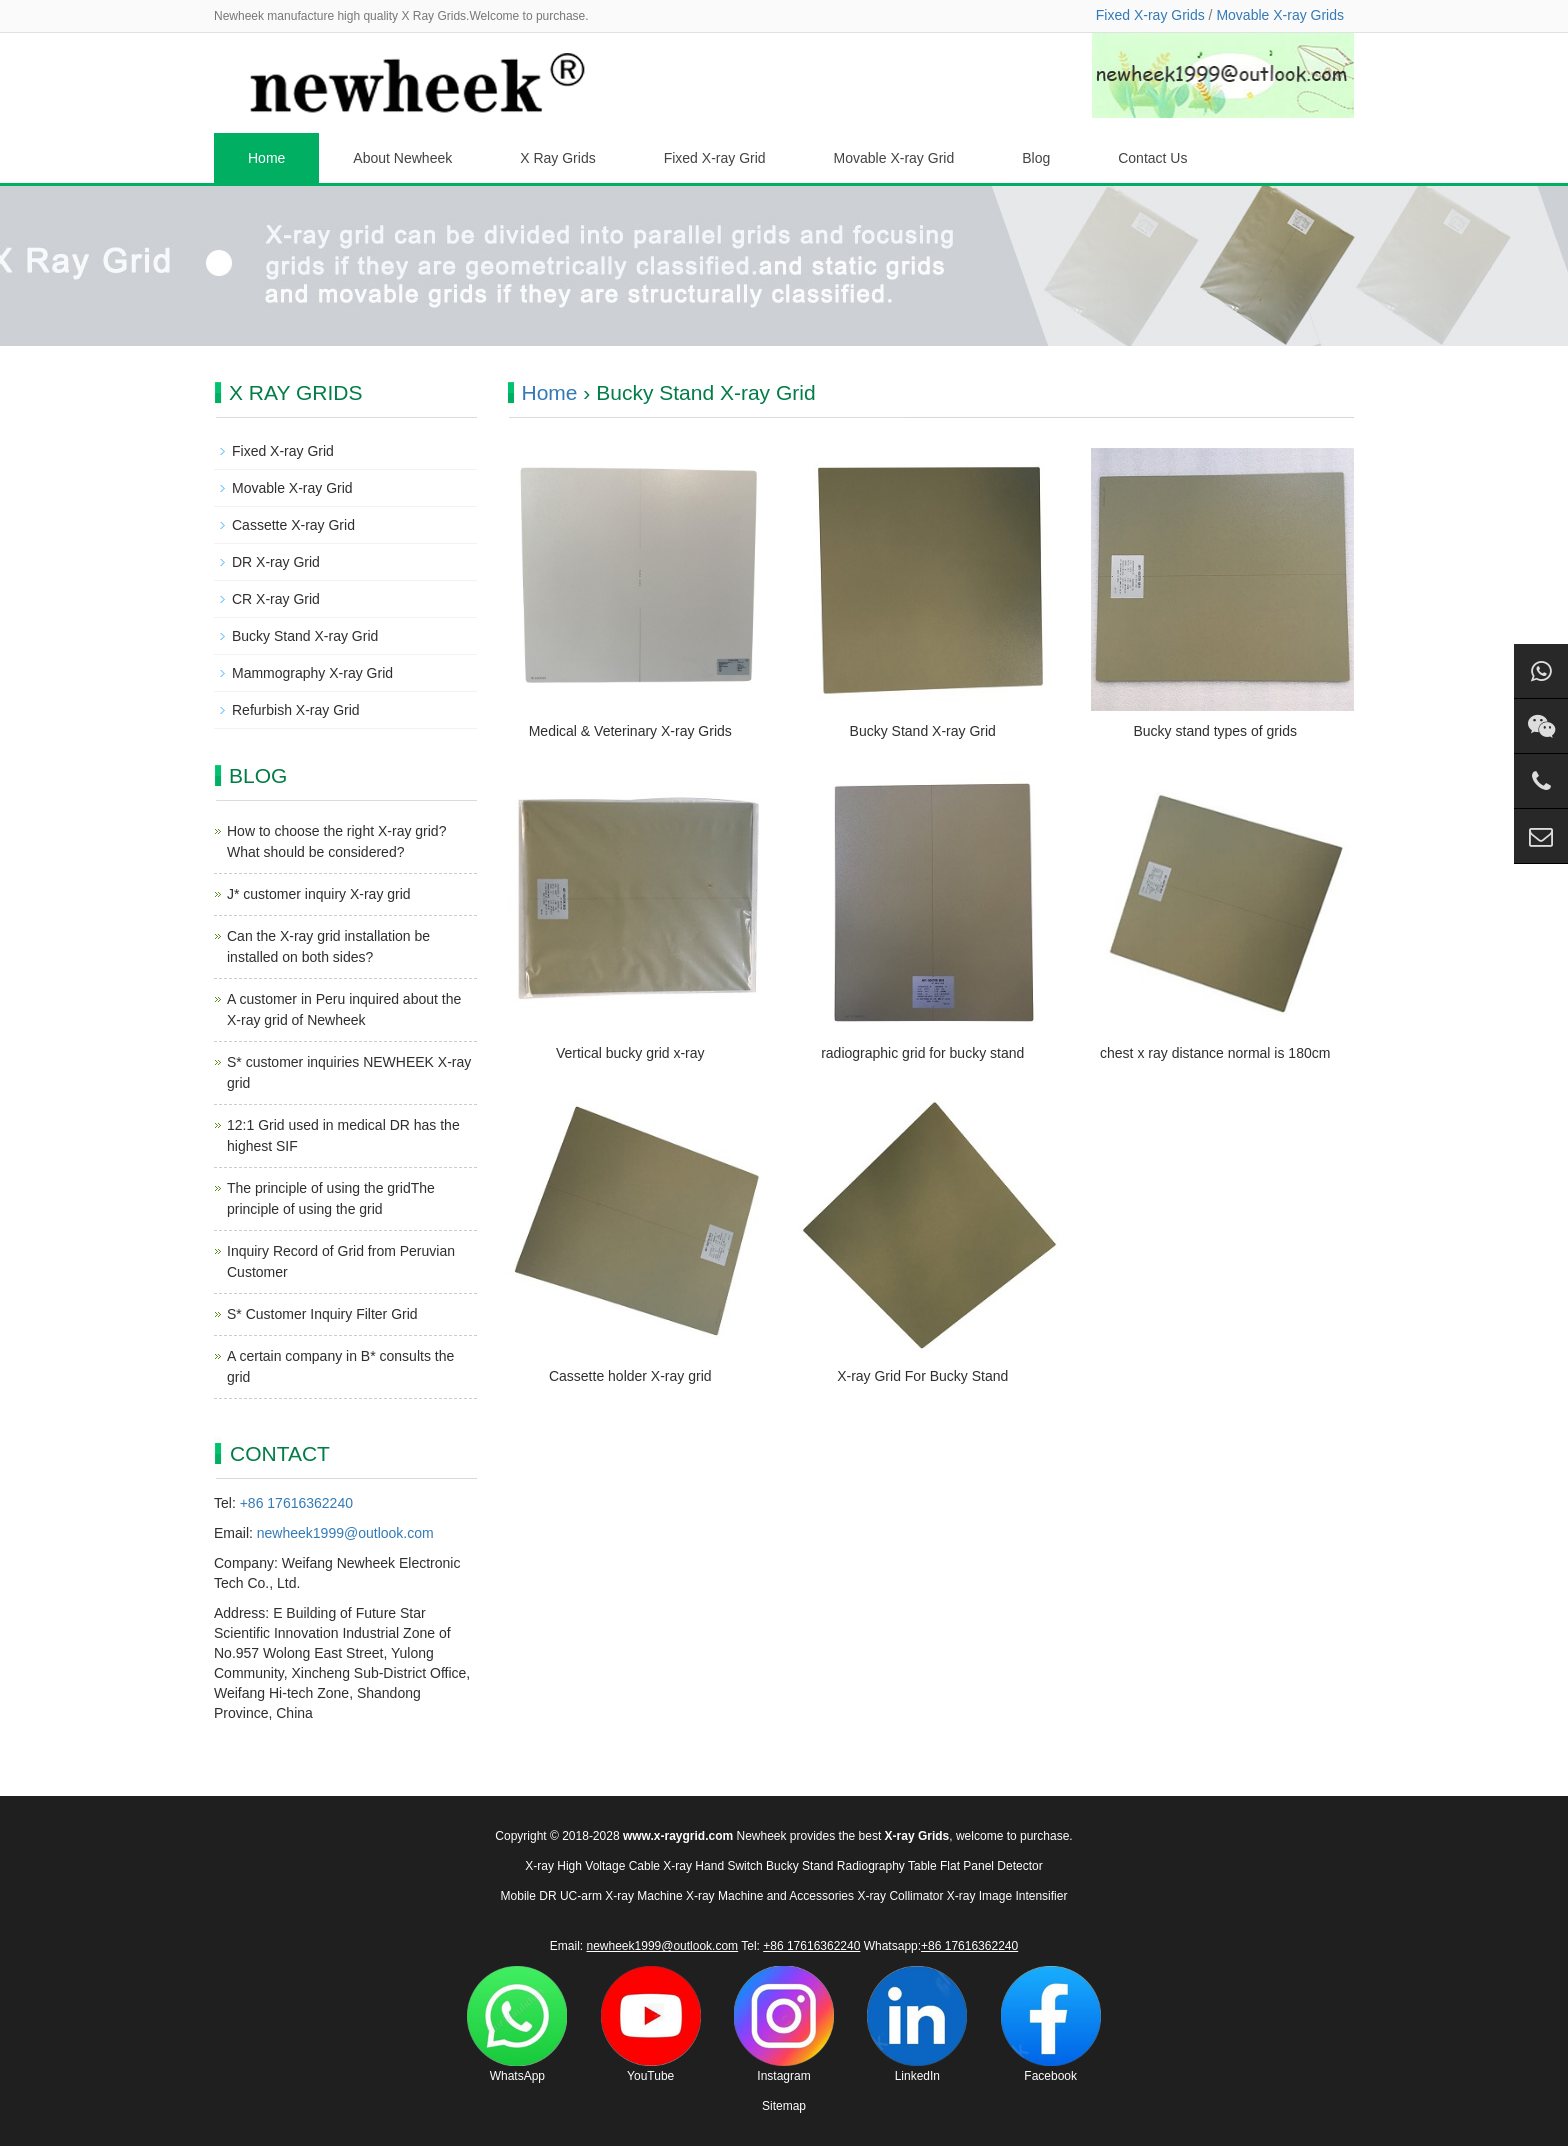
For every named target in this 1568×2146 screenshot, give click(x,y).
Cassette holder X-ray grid (630, 1376)
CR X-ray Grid (276, 599)
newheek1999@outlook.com (345, 1533)
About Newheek (402, 158)
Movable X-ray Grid (894, 158)
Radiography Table (887, 1866)
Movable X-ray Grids (1280, 15)
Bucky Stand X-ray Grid (923, 731)
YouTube (651, 2024)
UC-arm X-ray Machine (621, 1896)
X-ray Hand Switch (712, 1866)
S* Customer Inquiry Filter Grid (322, 1314)
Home (266, 158)
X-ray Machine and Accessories (770, 1896)
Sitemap (784, 2106)
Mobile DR (529, 1896)
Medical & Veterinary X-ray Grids (630, 731)
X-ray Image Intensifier (1007, 1896)
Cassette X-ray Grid (293, 525)
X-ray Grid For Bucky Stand (922, 1376)
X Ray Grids (557, 158)
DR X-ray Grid (276, 562)
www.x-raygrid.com (678, 1836)
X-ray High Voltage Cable (592, 1866)
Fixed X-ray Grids (1150, 15)
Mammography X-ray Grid (312, 673)
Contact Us (1152, 158)
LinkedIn (917, 2024)
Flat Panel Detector (991, 1866)
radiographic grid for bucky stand (922, 1053)
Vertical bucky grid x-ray (630, 1053)
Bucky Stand (799, 1866)
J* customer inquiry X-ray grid (319, 894)
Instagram (784, 2024)
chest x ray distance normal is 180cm (1215, 1053)
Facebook (1051, 2024)
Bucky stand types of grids (1215, 731)
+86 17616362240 (296, 1503)
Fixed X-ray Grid (715, 158)
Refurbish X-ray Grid (296, 710)
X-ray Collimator (900, 1896)
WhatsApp (517, 2024)
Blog (1036, 158)
